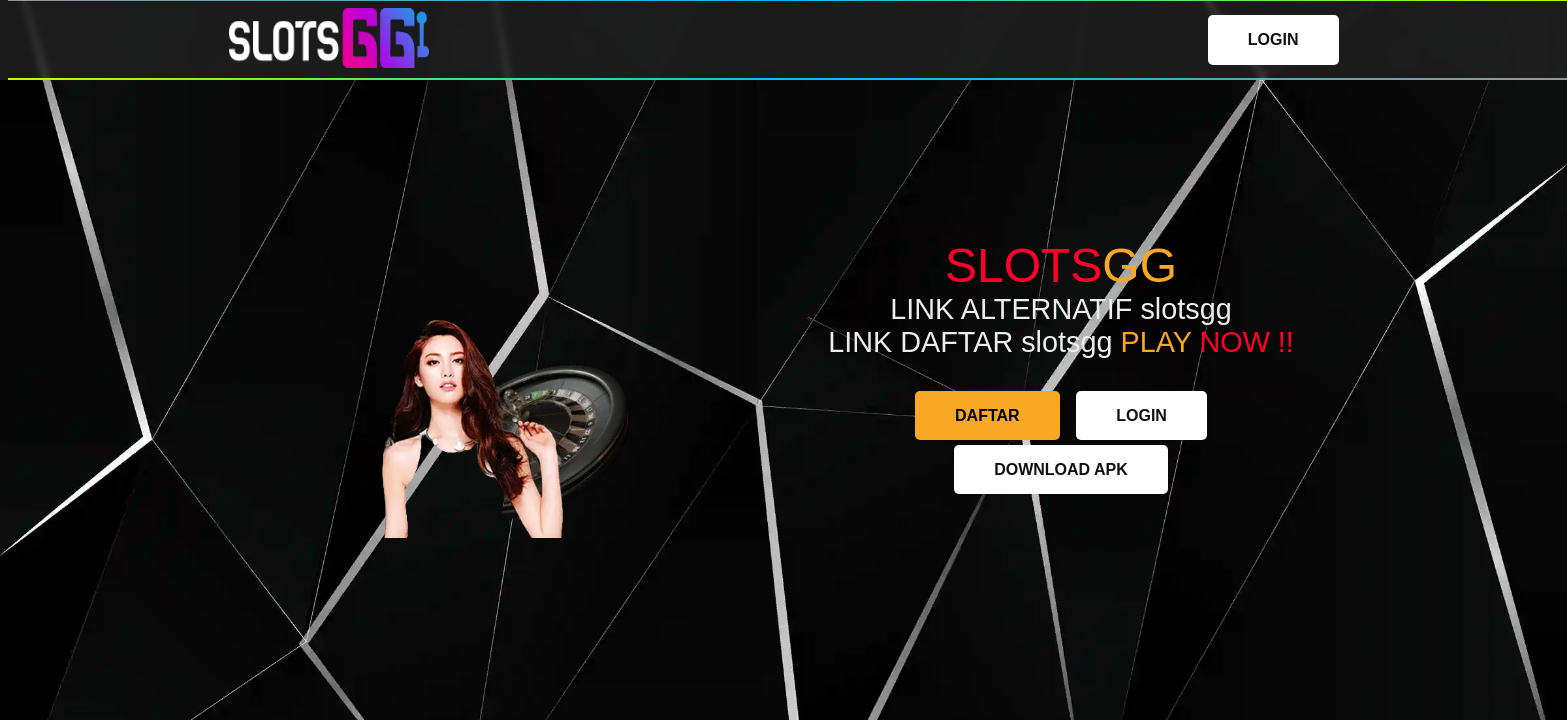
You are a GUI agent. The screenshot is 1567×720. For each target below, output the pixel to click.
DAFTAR (987, 415)
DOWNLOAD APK (1061, 469)
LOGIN (1273, 39)
